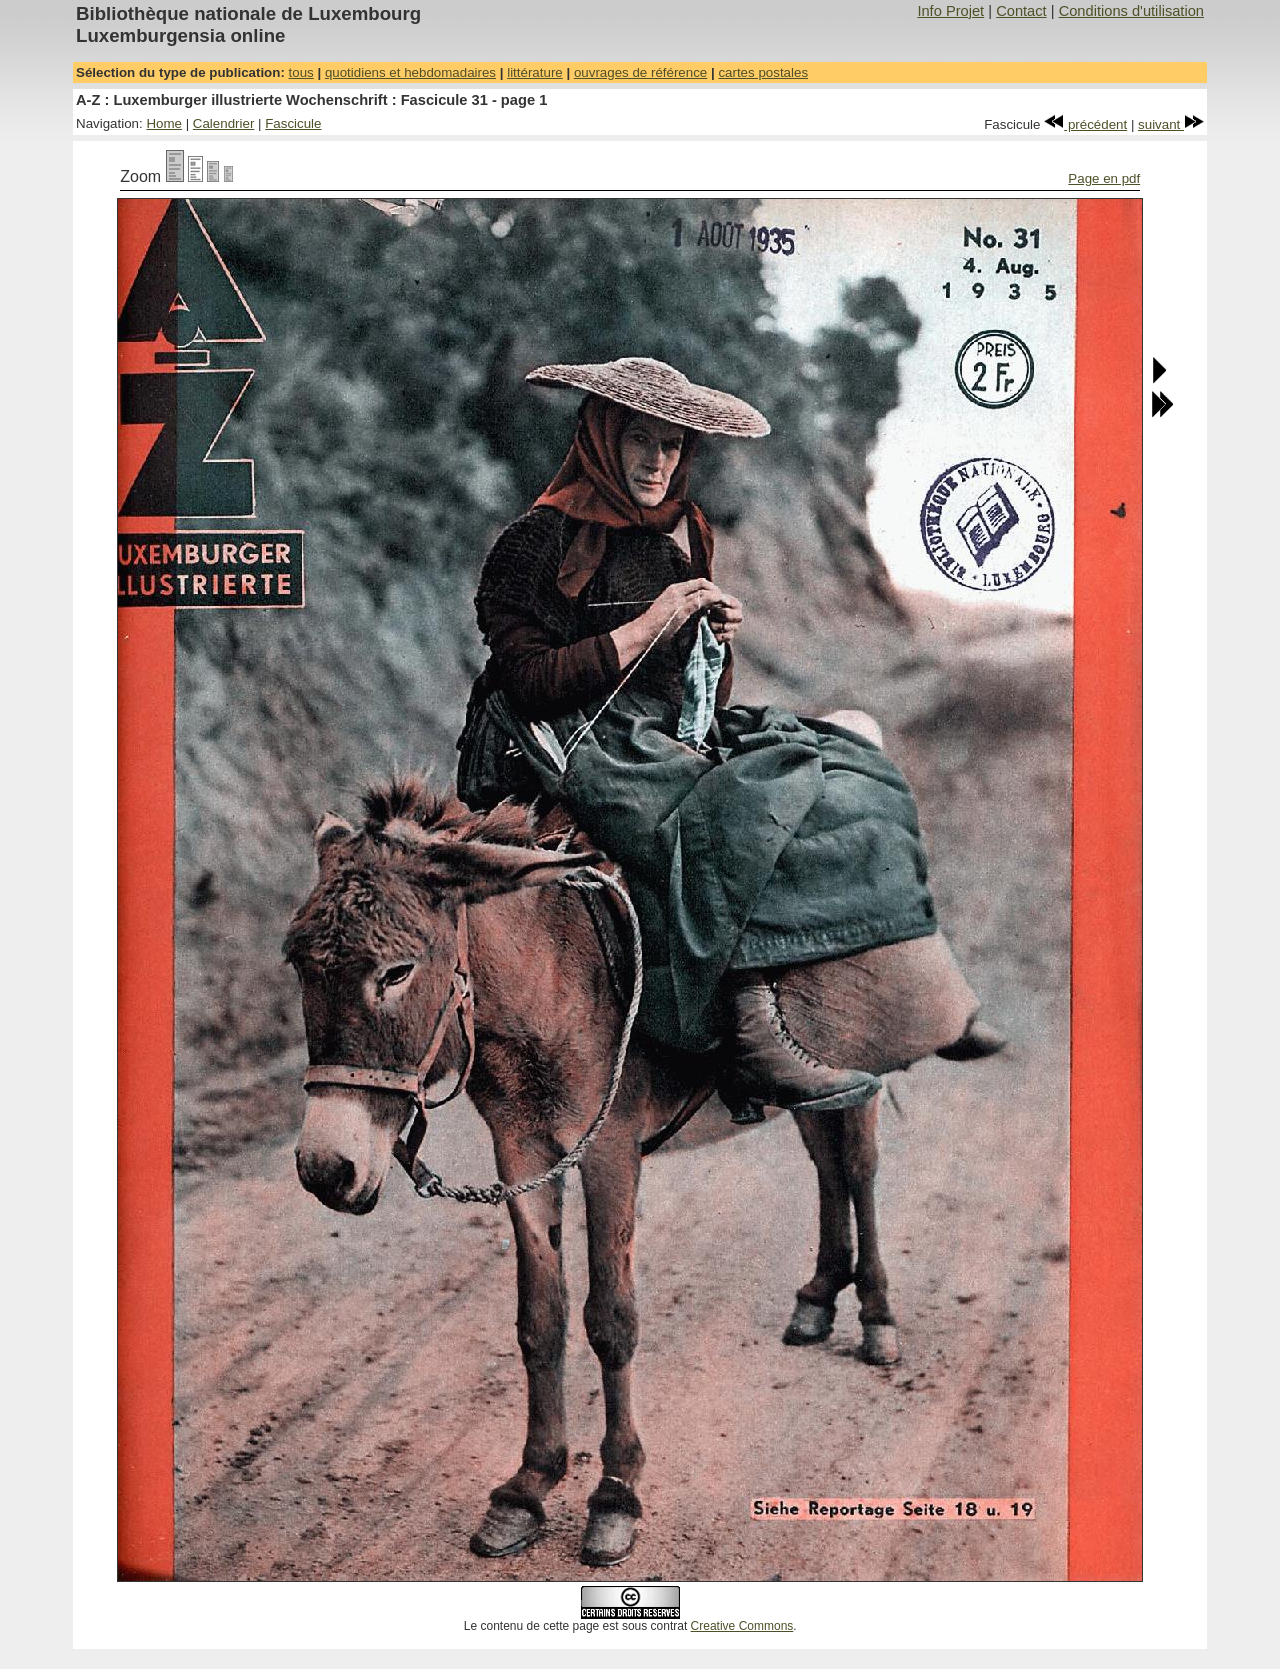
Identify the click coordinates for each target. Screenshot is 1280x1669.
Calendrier (224, 123)
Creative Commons (742, 1626)
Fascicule (293, 123)
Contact (1021, 11)
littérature (535, 72)
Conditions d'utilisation (1131, 11)
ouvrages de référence (640, 72)
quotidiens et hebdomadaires (410, 72)
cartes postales (763, 72)
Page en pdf (1104, 178)
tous (301, 72)
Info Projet (950, 11)
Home (164, 123)
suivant (1171, 124)
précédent (1085, 124)
